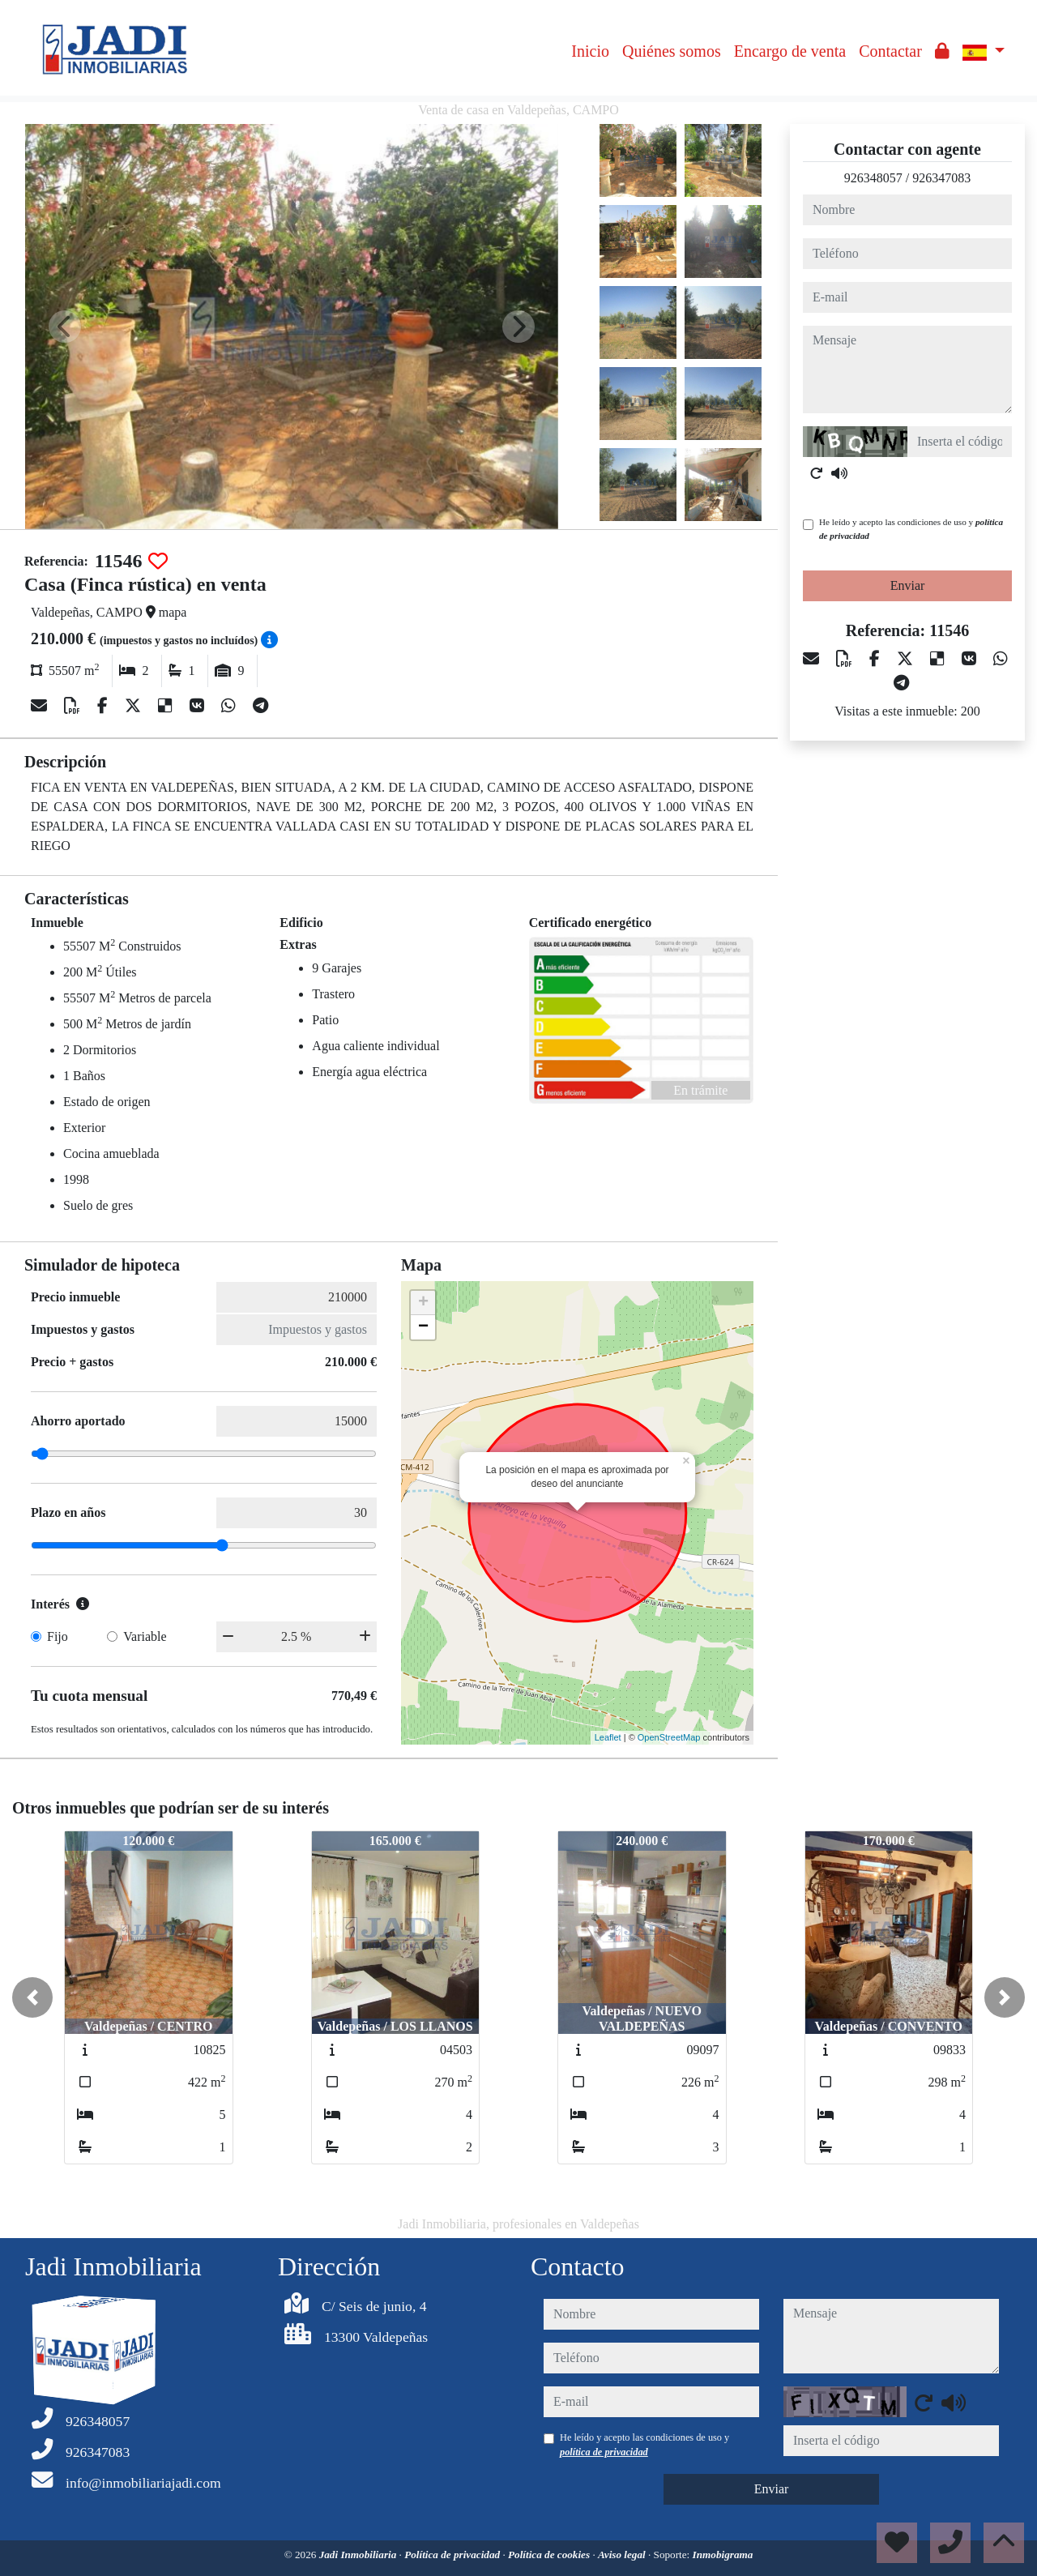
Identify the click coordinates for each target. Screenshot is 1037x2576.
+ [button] (423, 1303)
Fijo (57, 1636)
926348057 (873, 178)
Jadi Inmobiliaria (359, 2554)
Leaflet (608, 1737)
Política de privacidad (453, 2554)
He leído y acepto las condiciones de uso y (911, 528)
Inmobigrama (723, 2554)
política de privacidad (604, 2452)
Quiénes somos (671, 51)
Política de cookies (550, 2554)
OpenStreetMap (669, 1737)
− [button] (423, 1327)
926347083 (941, 178)
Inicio (590, 51)
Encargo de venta (790, 51)
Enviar (907, 585)
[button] (32, 1997)
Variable (144, 1636)
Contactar (890, 51)
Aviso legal (623, 2554)
